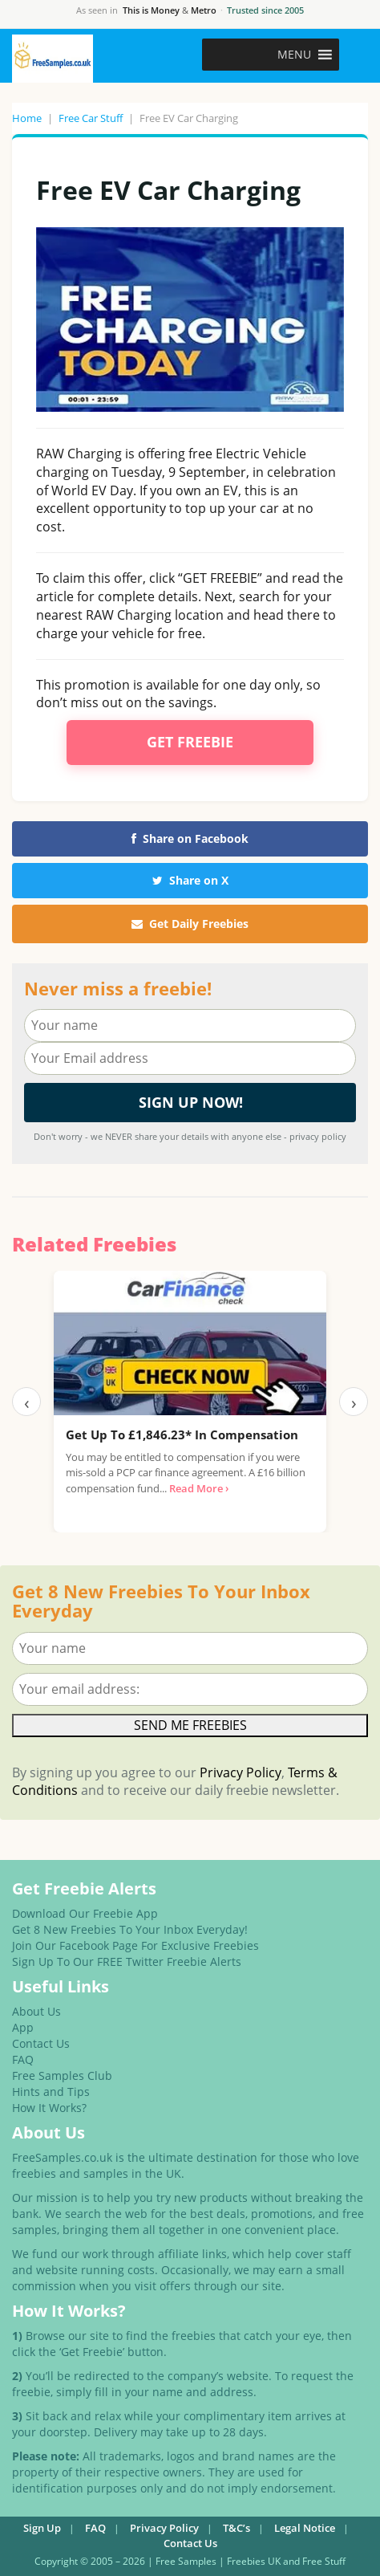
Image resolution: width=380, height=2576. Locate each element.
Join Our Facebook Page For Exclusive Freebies (135, 1945)
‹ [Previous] (27, 1402)
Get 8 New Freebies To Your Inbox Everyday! (130, 1929)
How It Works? (49, 2107)
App (23, 2027)
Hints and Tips (51, 2091)
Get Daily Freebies (190, 923)
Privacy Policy (240, 1772)
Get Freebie (190, 741)
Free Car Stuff (91, 118)
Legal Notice (304, 2528)
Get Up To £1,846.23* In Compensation (182, 1434)
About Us (36, 2011)
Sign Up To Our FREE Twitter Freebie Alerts (126, 1961)
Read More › (198, 1488)
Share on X (190, 880)
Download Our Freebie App (85, 1913)
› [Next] (354, 1402)
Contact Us (41, 2043)
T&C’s (236, 2528)
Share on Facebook (190, 838)
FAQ (23, 2059)
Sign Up (42, 2528)
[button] (294, 55)
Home (27, 118)
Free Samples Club (62, 2075)
